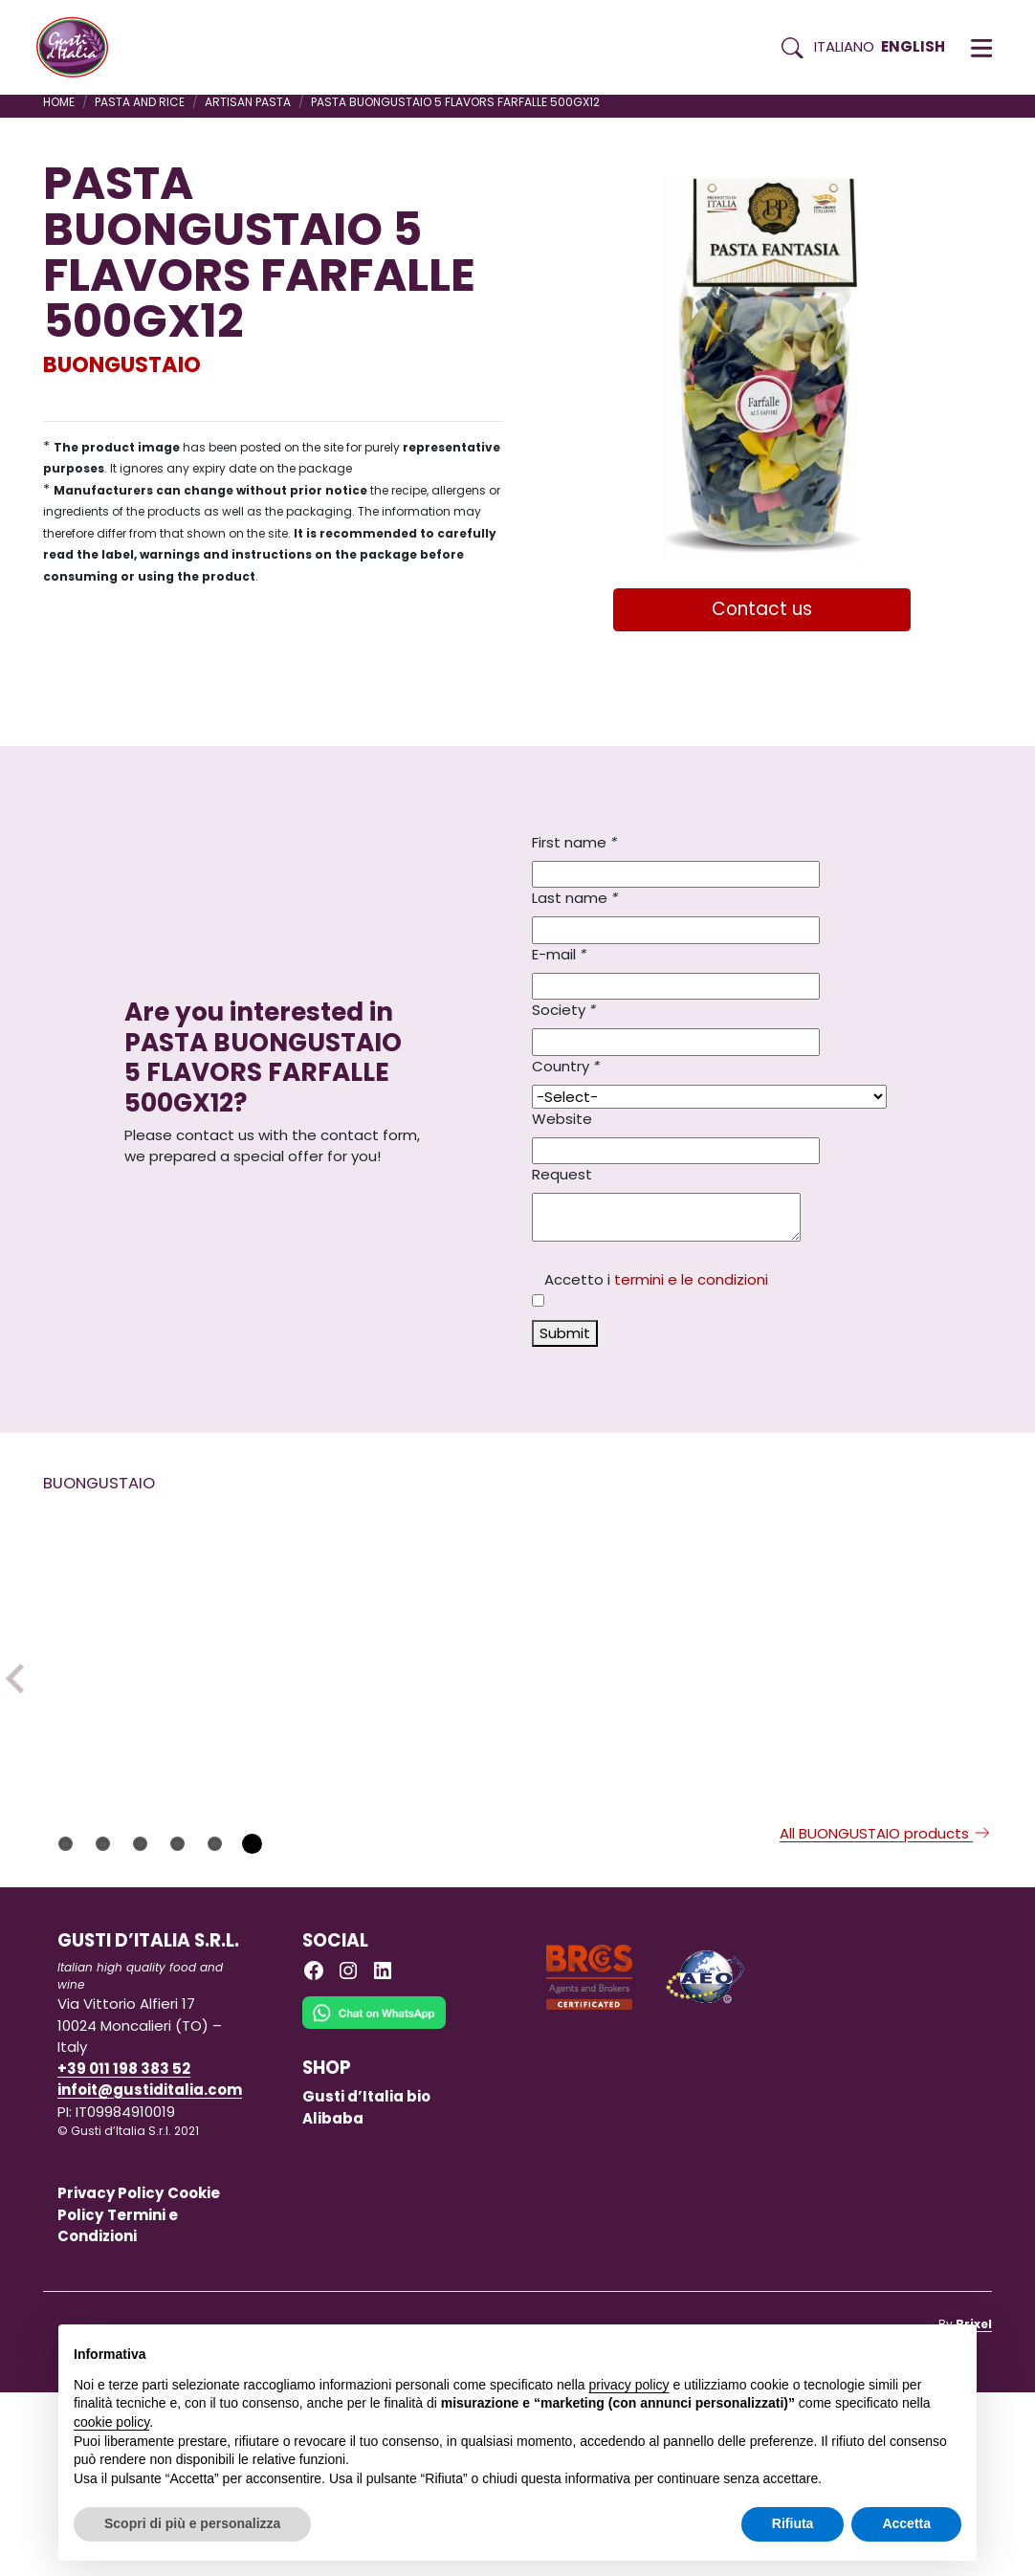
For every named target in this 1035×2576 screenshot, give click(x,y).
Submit (565, 1333)
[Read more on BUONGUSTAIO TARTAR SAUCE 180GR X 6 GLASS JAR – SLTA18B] (668, 1688)
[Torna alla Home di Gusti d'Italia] (79, 48)
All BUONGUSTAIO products (886, 2017)
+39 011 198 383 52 (123, 2252)
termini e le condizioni (691, 1279)
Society (564, 1010)
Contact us (762, 609)
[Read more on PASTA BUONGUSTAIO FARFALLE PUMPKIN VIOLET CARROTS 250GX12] (922, 1847)
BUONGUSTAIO (122, 364)
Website (562, 1119)
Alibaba (332, 2301)
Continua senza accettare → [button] (873, 2349)
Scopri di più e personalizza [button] (192, 2523)
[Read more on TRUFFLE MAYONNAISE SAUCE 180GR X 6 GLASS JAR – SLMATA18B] (161, 1654)
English (913, 46)
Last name (575, 898)
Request (562, 1174)
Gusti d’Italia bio (366, 2280)
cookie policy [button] (111, 2422)
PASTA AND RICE (140, 102)
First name (574, 842)
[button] (981, 48)
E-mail (559, 954)
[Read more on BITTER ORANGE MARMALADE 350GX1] (415, 1654)
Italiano (844, 46)
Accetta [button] (906, 2523)
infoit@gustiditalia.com (149, 2273)
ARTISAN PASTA (248, 102)
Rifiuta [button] (793, 2523)
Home (59, 102)
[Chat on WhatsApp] (374, 2209)
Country (566, 1066)
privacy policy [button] (629, 2384)
